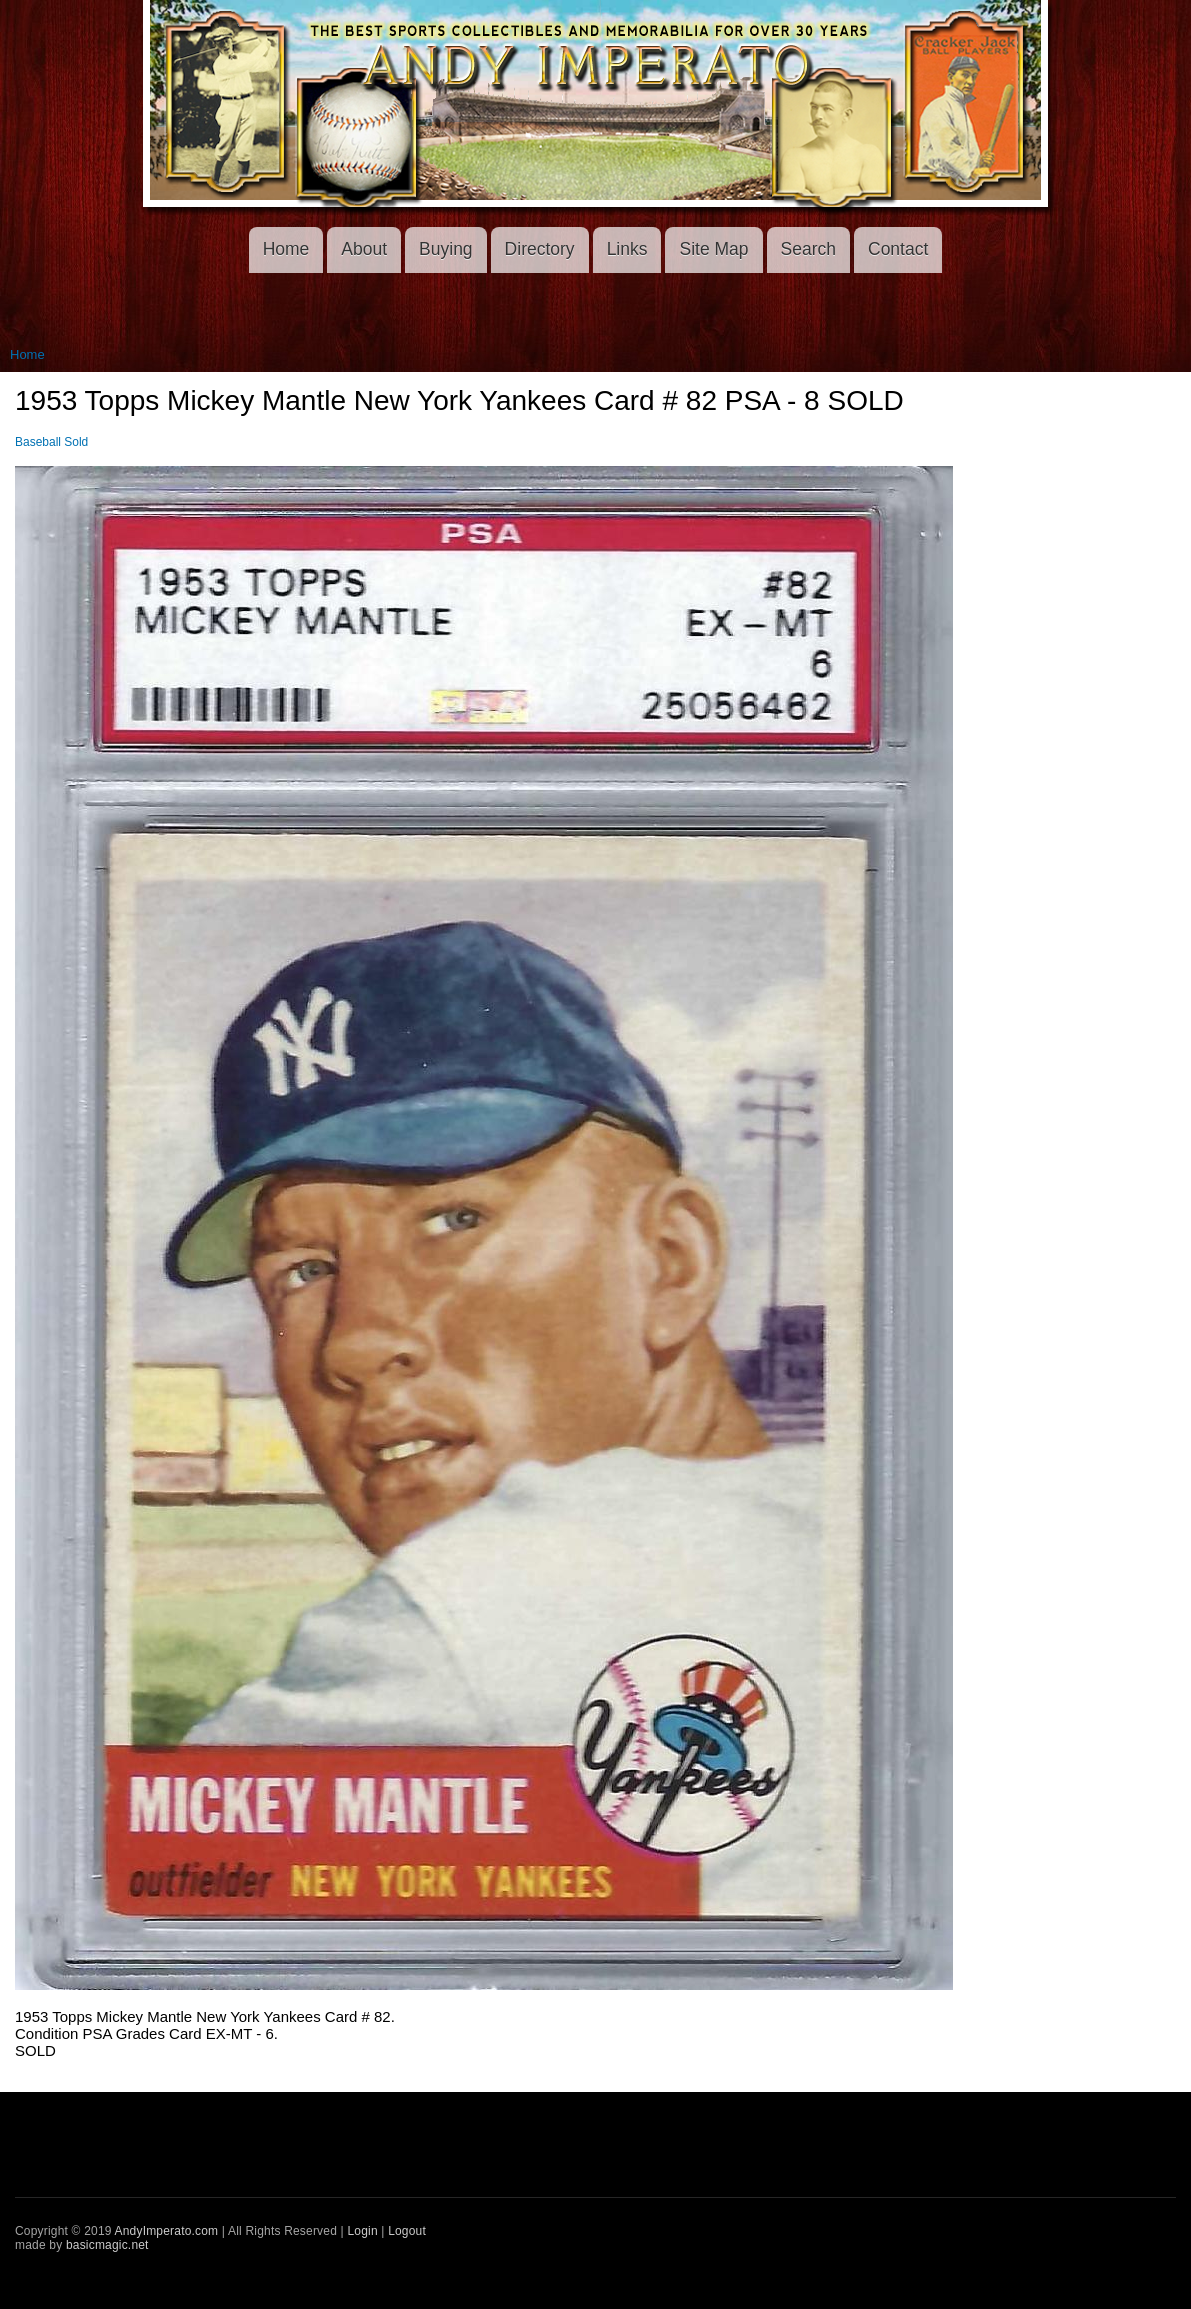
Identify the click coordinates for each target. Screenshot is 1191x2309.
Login (362, 2231)
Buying (446, 249)
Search (808, 249)
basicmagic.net (107, 2245)
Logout (407, 2231)
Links (627, 249)
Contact (898, 249)
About (364, 249)
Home (286, 249)
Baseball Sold (51, 442)
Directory (540, 249)
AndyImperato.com (167, 2231)
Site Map (713, 249)
